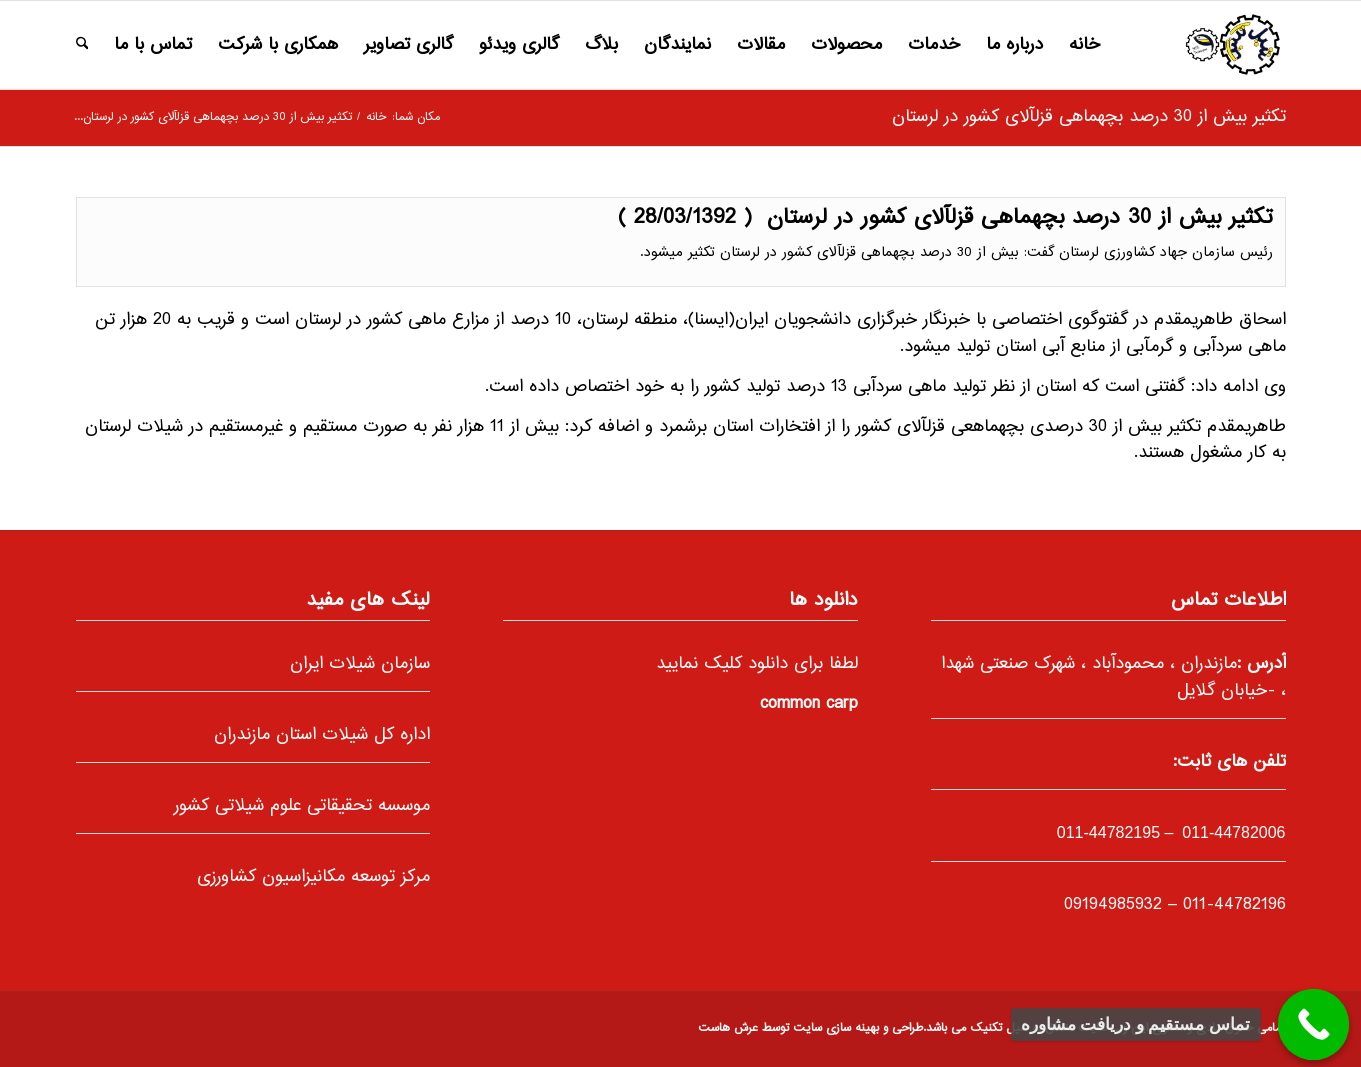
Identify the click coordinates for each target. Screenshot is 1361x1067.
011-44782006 (1232, 832)
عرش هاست (728, 1028)
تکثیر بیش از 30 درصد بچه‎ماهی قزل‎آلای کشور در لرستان (1089, 117)
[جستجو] (82, 45)
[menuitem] (1084, 45)
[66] (1232, 45)
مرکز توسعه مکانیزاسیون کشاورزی (313, 877)
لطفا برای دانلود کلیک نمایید (757, 664)
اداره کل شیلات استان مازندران (322, 735)
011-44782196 (1234, 905)
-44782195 (1108, 832)
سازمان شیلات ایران (360, 664)
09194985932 (1113, 905)
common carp (809, 704)
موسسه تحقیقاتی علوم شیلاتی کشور (302, 806)
